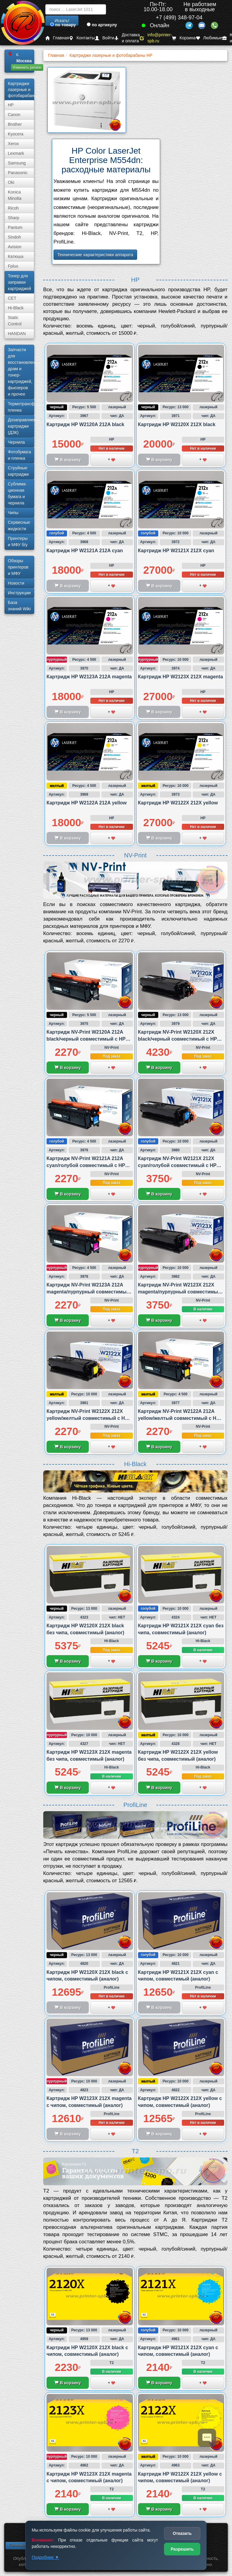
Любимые (209, 38)
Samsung (17, 163)
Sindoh (14, 237)
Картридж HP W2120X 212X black (177, 424)
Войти (104, 38)
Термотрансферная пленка (21, 406)
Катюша (16, 256)
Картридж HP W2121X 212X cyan (176, 550)
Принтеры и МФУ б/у (17, 541)
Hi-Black (16, 307)
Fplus (13, 266)
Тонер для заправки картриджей (19, 282)
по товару (63, 24)
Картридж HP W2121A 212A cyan (85, 550)
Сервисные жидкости (19, 525)
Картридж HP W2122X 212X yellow (178, 802)
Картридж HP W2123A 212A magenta (89, 676)
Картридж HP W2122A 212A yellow (87, 802)
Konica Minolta (14, 195)
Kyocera (15, 134)
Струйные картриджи (18, 471)
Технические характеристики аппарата (95, 254)
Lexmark (16, 153)
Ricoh (13, 208)
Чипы (13, 512)
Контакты (82, 38)
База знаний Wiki (19, 605)
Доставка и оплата (127, 38)
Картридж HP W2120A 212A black (85, 424)
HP (11, 105)
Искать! (62, 20)
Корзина (183, 38)
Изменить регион (27, 67)
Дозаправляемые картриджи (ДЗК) (21, 426)
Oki (11, 182)
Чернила (16, 442)
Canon (14, 114)
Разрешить (182, 2549)
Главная (57, 38)
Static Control (14, 320)
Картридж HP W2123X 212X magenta (180, 676)
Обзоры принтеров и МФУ (18, 567)
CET (12, 298)
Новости (16, 583)
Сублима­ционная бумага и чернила (17, 493)
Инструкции (19, 592)
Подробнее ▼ (45, 2557)
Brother (15, 124)
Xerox (13, 143)
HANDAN (17, 333)
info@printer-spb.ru (156, 38)
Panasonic (17, 172)
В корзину (67, 1067)
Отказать (182, 2533)
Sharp (13, 217)
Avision (14, 246)
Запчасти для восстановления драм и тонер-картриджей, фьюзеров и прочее (21, 371)
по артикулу (102, 24)
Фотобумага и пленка (19, 455)
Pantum (15, 227)
